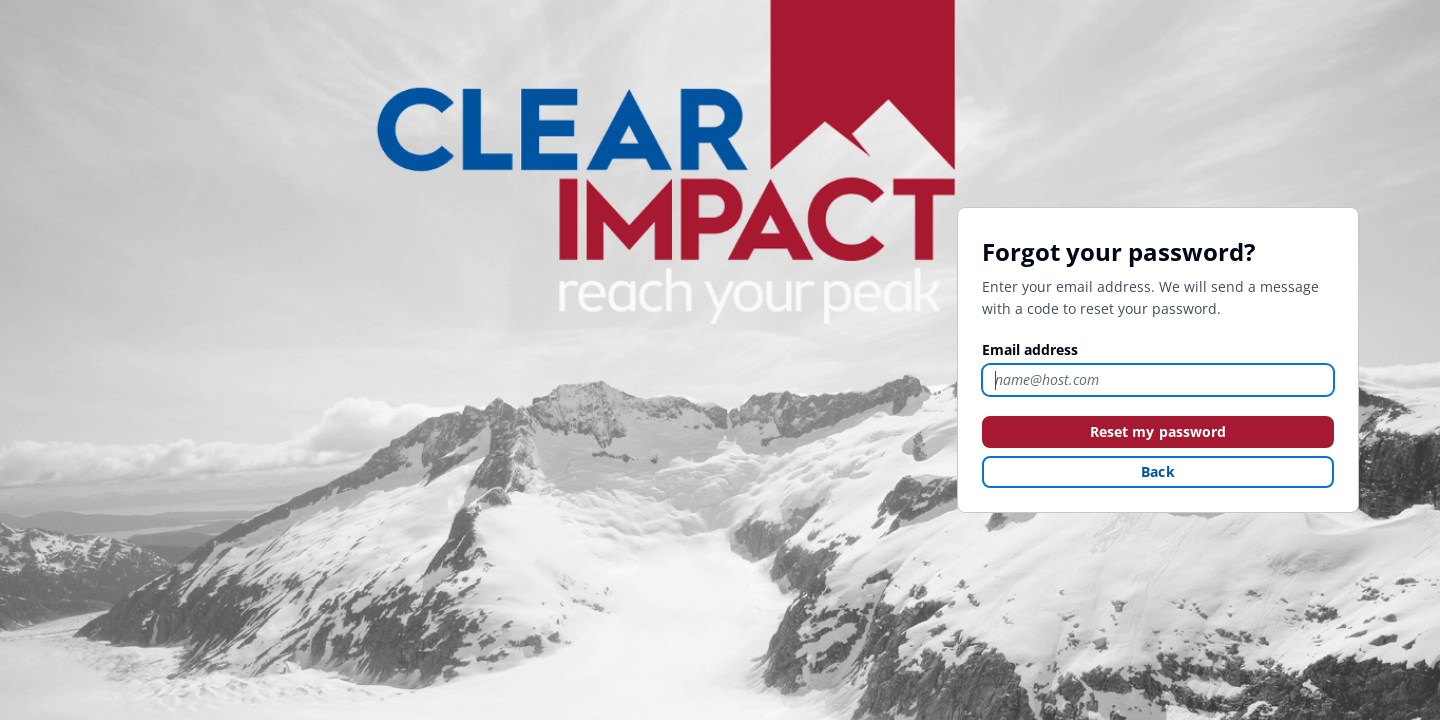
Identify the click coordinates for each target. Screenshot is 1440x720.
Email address (1030, 349)
